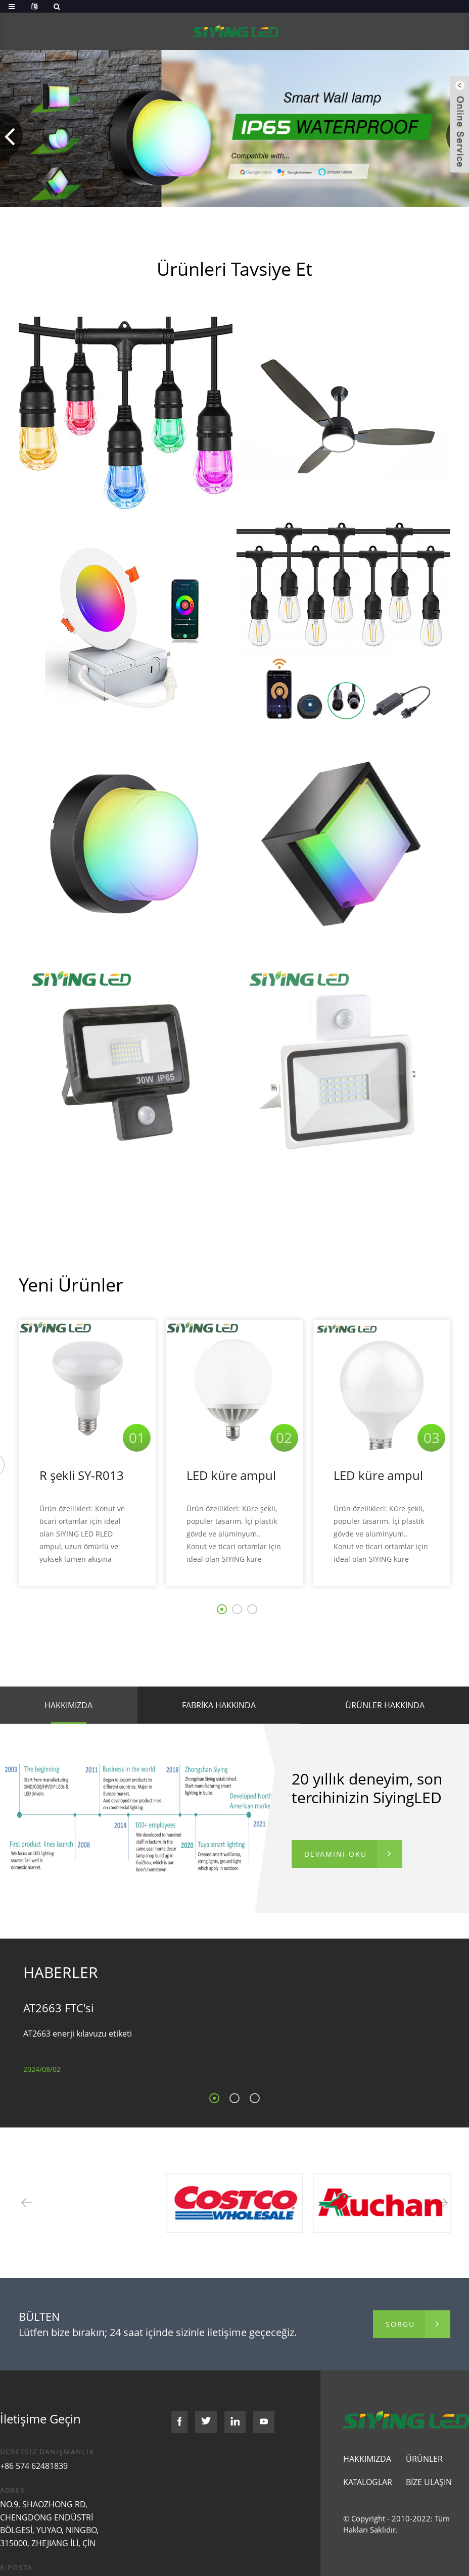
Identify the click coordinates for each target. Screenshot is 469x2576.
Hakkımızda (367, 2458)
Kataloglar (367, 2482)
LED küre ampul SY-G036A (231, 1475)
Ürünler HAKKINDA (385, 1705)
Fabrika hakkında (219, 1705)
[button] (11, 136)
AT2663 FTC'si (58, 2007)
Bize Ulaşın (429, 2482)
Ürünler (424, 2458)
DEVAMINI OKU (335, 1854)
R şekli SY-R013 (81, 1475)
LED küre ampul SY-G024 (378, 1475)
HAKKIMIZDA (68, 1705)
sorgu (400, 2324)
